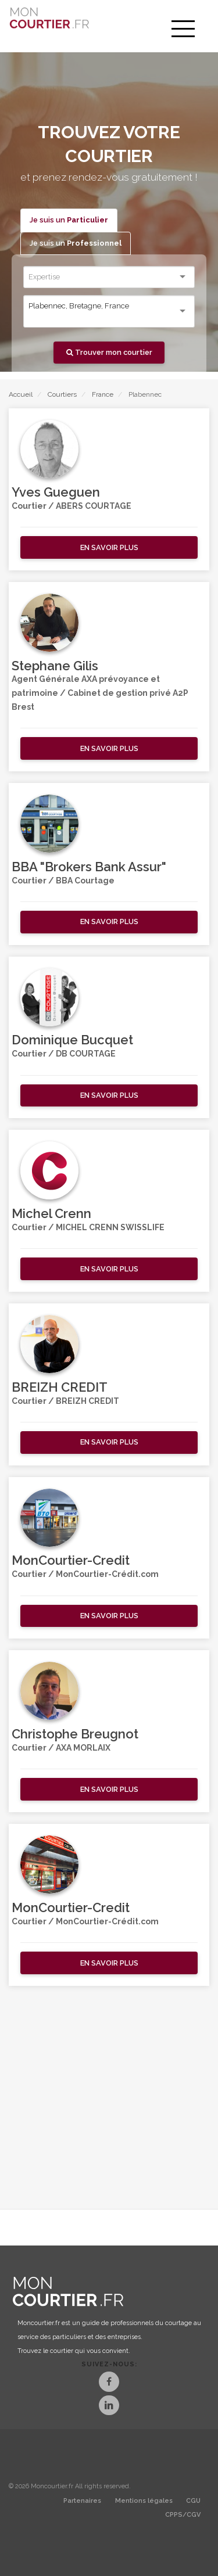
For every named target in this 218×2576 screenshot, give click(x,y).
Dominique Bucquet (72, 1039)
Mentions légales (144, 2501)
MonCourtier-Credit (71, 1560)
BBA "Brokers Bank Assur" (89, 866)
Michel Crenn (51, 1213)
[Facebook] (109, 2383)
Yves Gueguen (56, 492)
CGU (193, 2501)
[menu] (183, 29)
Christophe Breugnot (75, 1733)
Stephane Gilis (55, 665)
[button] (109, 547)
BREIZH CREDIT (60, 1387)
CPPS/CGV (183, 2514)
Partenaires (82, 2501)
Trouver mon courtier (109, 352)
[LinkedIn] (109, 2406)
